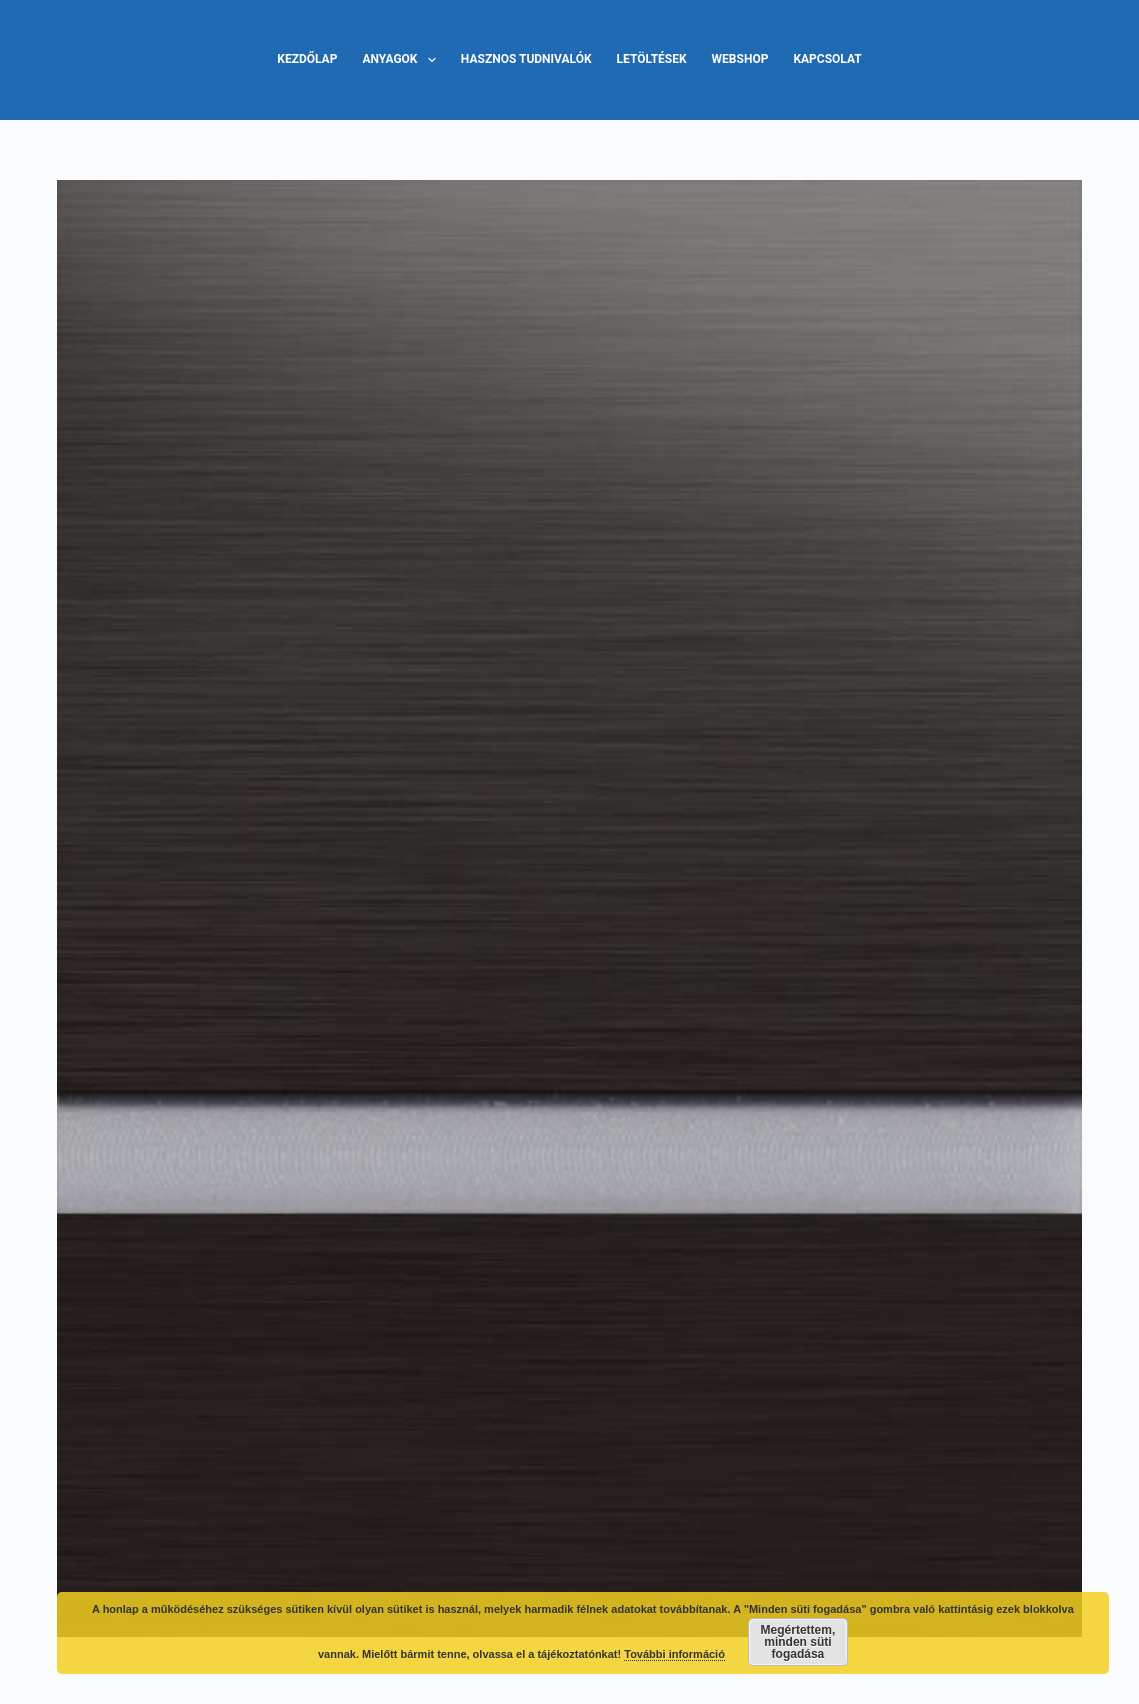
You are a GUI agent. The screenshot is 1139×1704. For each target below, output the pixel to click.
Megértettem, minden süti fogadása (798, 1642)
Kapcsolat (827, 59)
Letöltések (652, 59)
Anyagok (402, 60)
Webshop (740, 59)
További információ (674, 1654)
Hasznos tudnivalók (526, 59)
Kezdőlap (307, 59)
